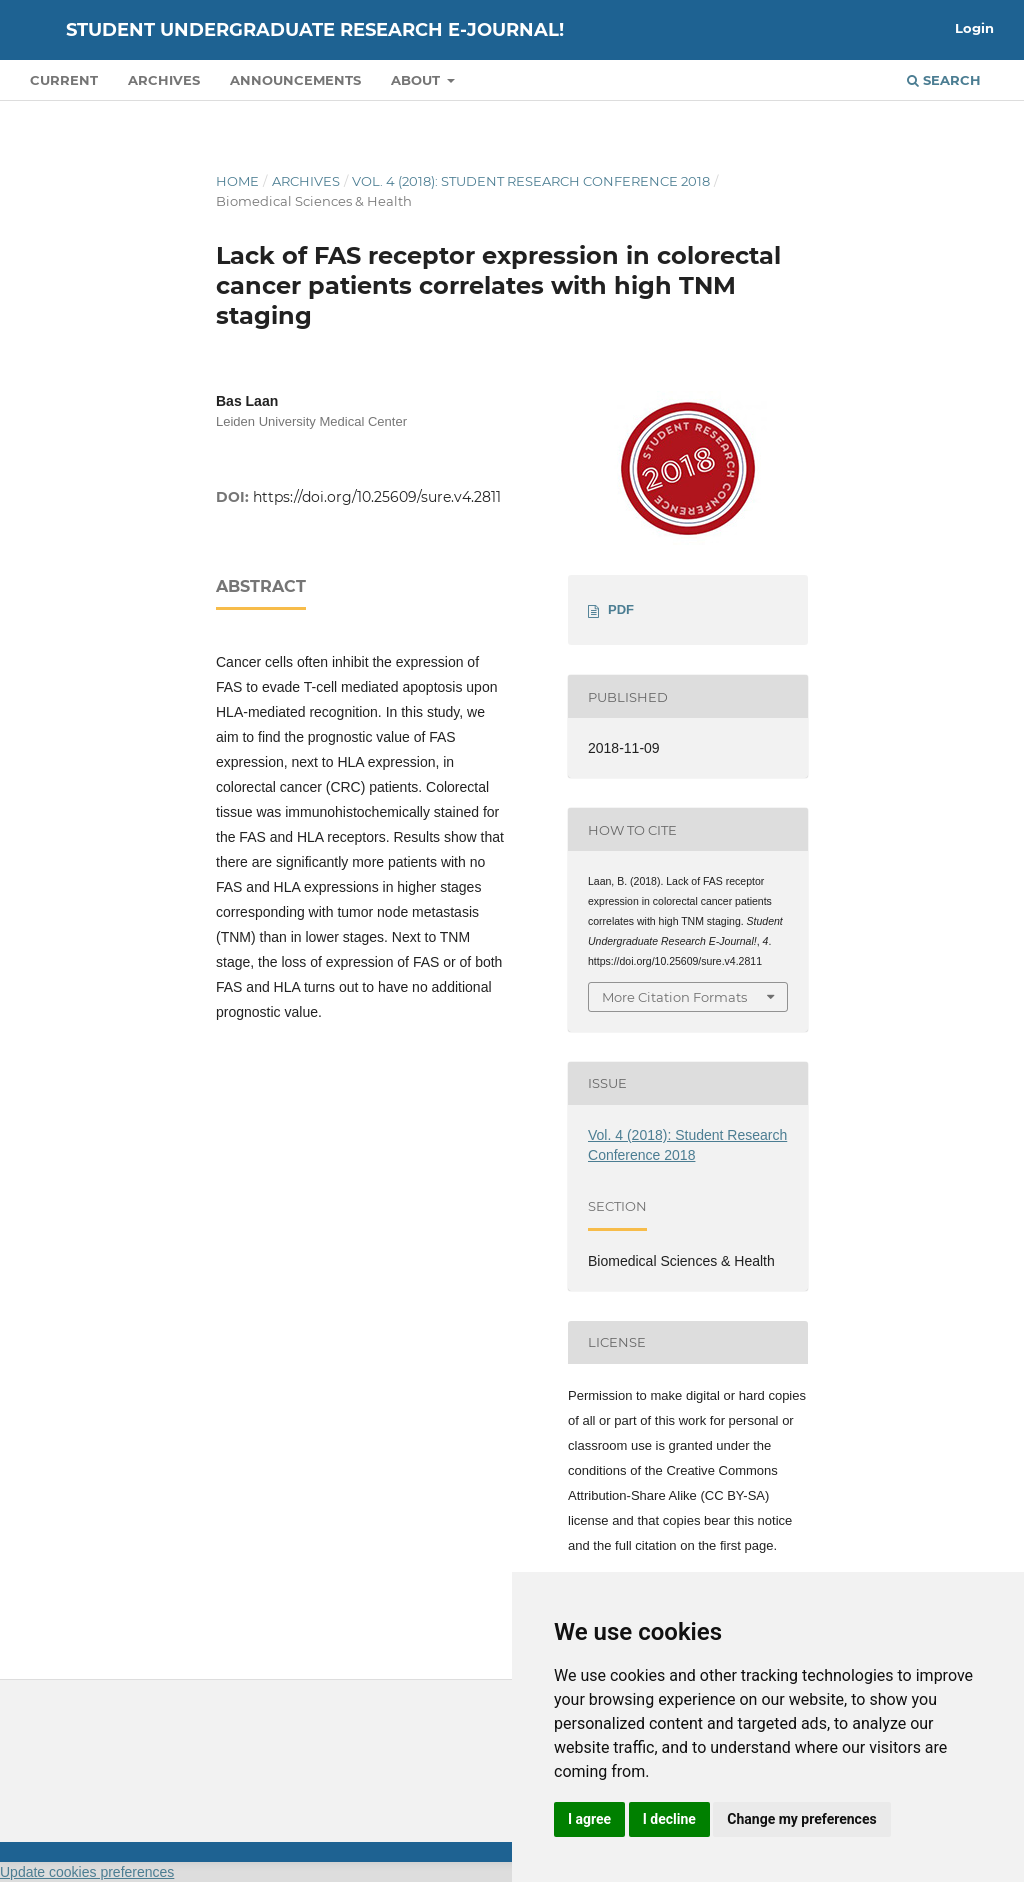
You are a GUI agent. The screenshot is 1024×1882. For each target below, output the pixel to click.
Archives (164, 80)
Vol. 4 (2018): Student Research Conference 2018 (531, 181)
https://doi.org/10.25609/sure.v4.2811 (377, 497)
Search (944, 80)
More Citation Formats (674, 997)
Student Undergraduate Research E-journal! (315, 30)
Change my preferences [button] (801, 1819)
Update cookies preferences (87, 1872)
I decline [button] (669, 1819)
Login (974, 28)
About (417, 80)
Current (64, 80)
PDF (621, 609)
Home (237, 181)
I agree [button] (589, 1819)
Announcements (295, 80)
